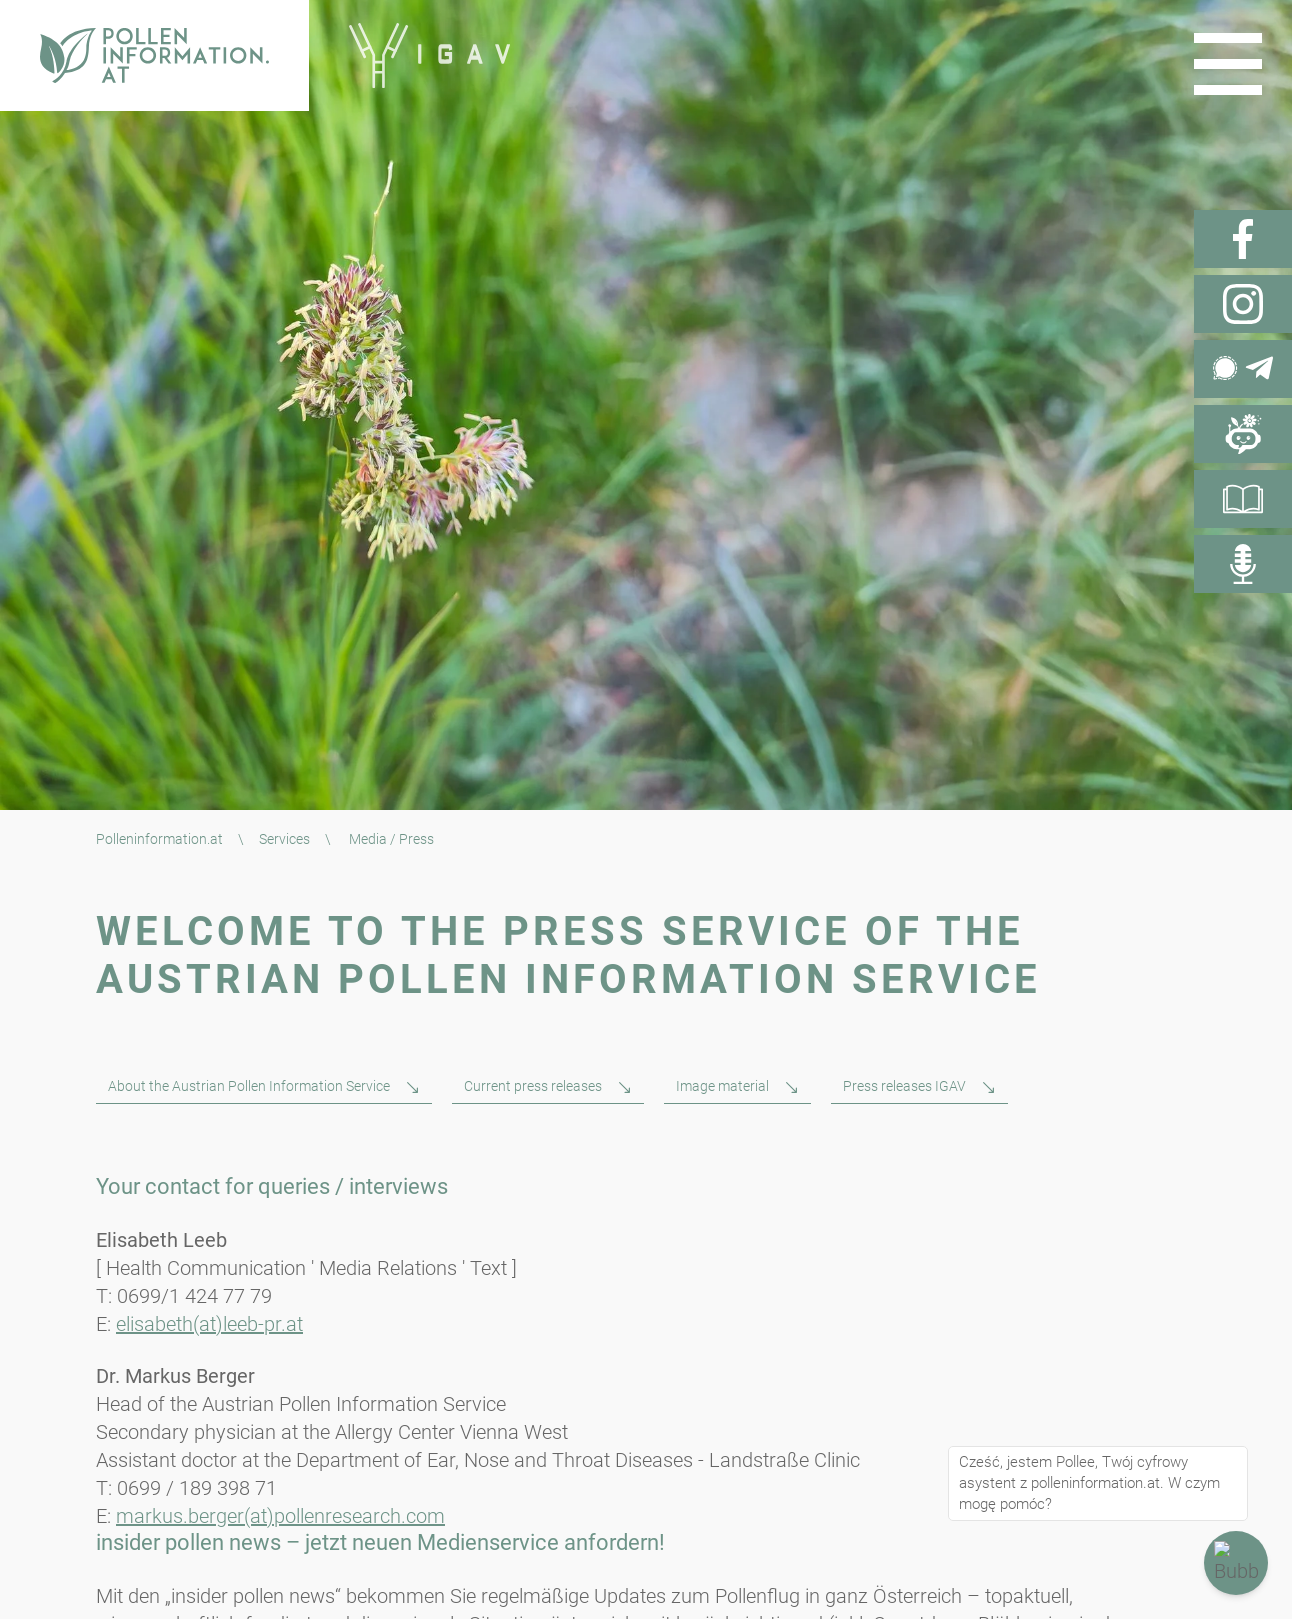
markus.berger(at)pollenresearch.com (280, 1516)
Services (284, 839)
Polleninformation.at (159, 839)
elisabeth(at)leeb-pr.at (209, 1324)
